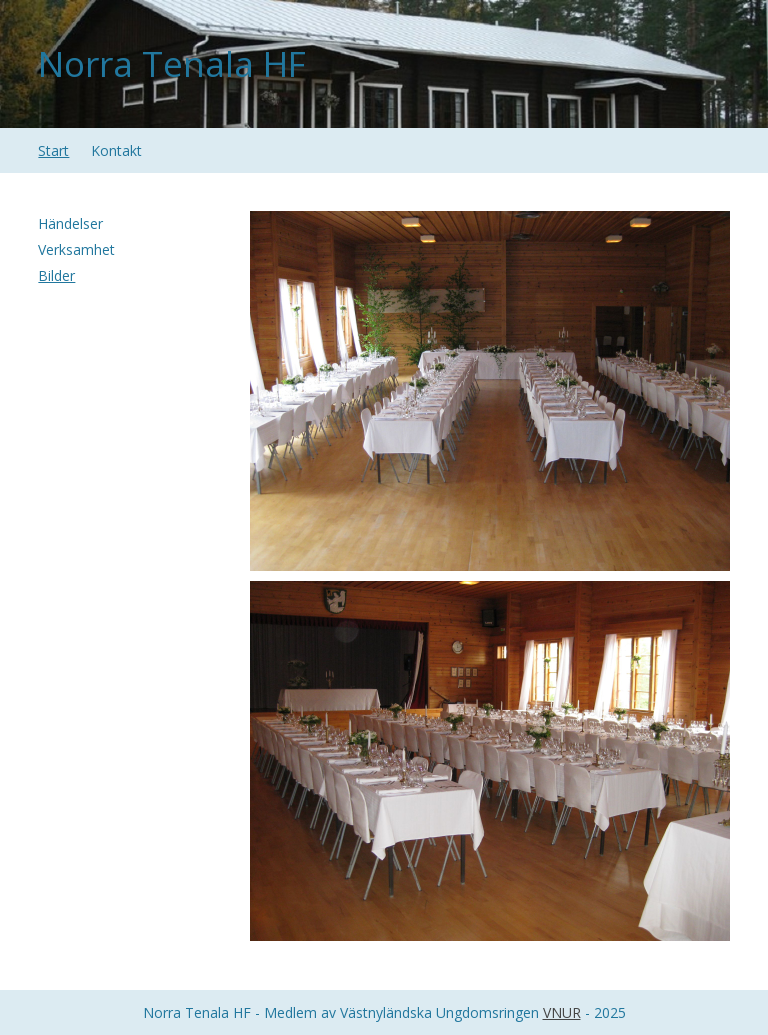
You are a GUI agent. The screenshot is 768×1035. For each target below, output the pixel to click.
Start (53, 150)
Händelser (70, 223)
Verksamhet (76, 249)
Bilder (56, 275)
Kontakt (116, 150)
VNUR (562, 1012)
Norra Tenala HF (172, 63)
